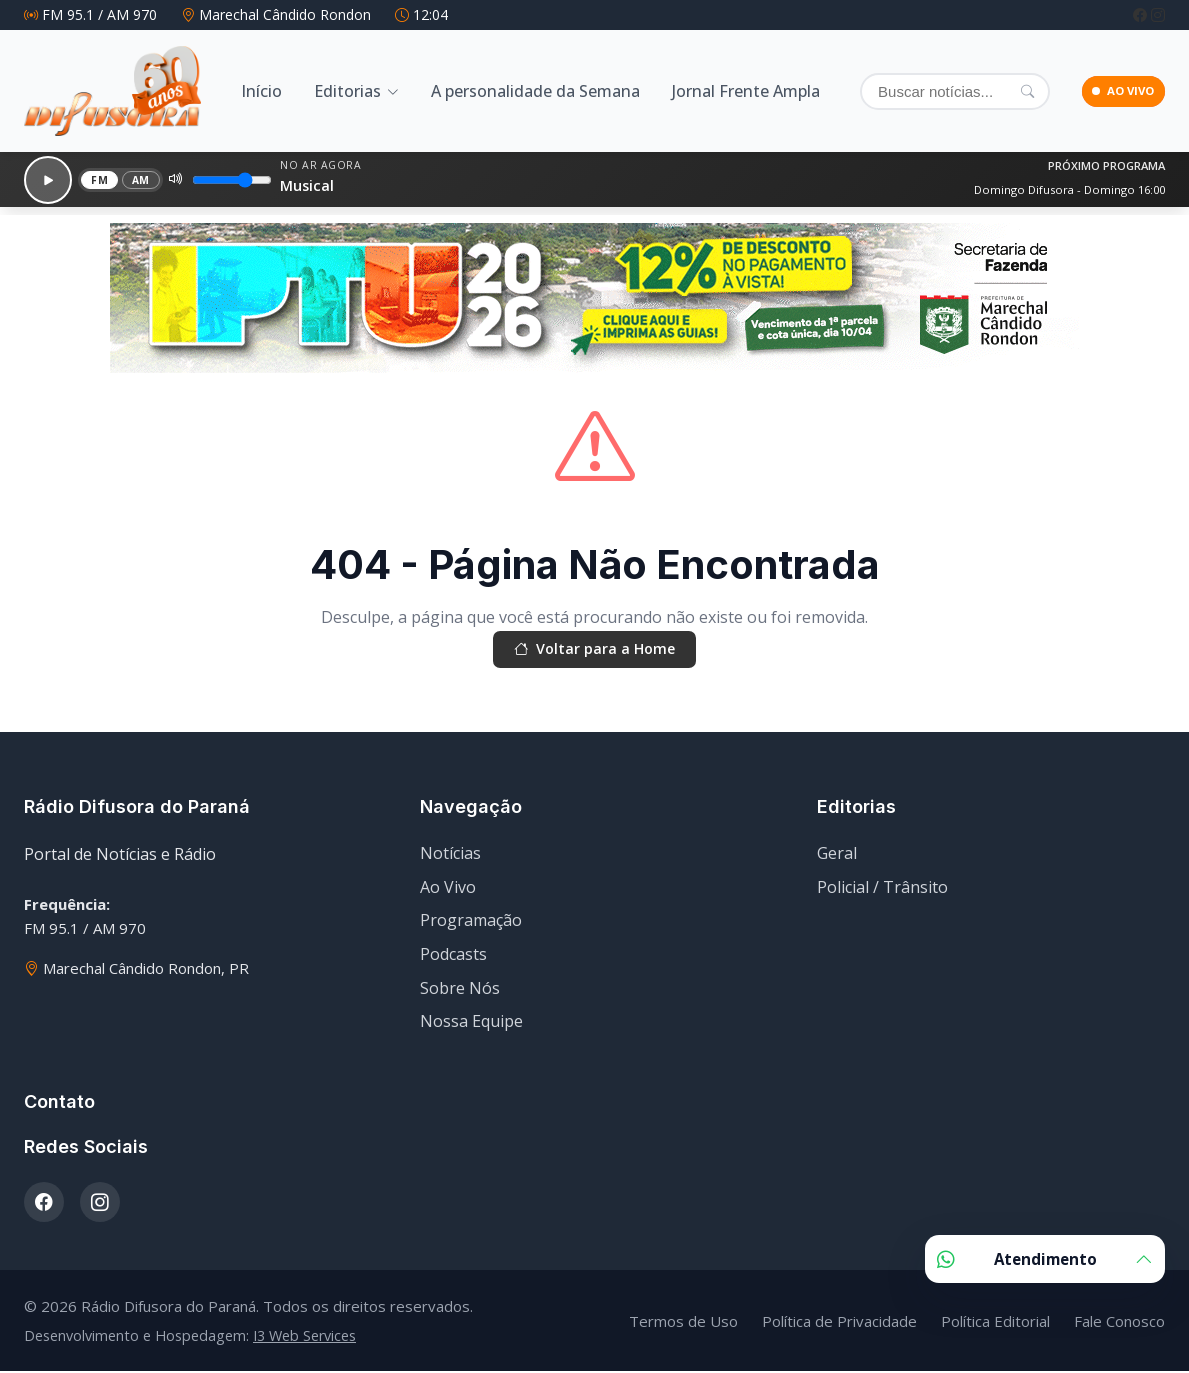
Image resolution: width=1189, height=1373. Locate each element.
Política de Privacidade (839, 1322)
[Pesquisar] (981, 91)
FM (86, 177)
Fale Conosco (1119, 1322)
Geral (837, 855)
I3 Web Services (304, 1337)
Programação (471, 922)
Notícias (450, 855)
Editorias (347, 91)
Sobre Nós (460, 989)
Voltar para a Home (595, 649)
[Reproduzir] (41, 178)
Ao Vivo (448, 889)
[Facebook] (1142, 14)
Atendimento (1045, 1259)
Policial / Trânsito (882, 889)
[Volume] (220, 178)
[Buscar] (932, 91)
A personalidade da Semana (535, 91)
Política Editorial (995, 1322)
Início (261, 91)
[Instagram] (1158, 14)
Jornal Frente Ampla (746, 91)
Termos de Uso (683, 1322)
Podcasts (453, 956)
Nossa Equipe (471, 1023)
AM (128, 177)
